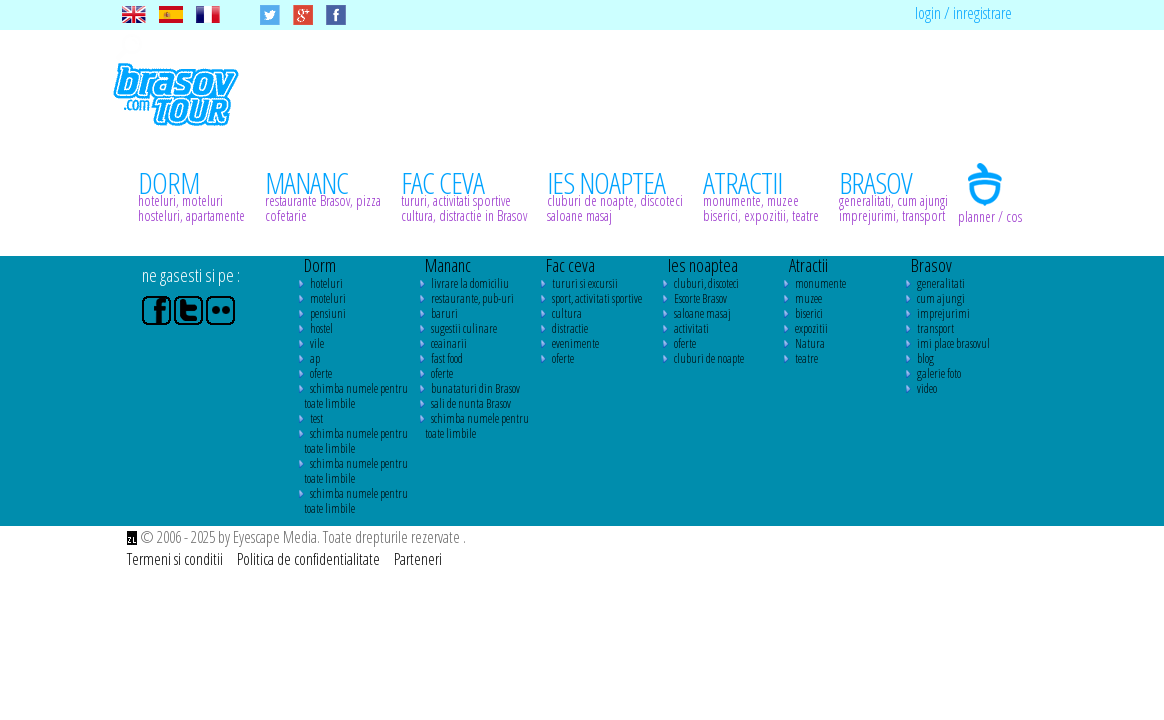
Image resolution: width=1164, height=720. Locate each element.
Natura (810, 343)
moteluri (328, 298)
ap (315, 358)
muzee (808, 298)
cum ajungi (941, 298)
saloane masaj (702, 313)
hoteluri (326, 283)
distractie (570, 328)
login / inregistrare (963, 13)
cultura (567, 313)
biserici (809, 313)
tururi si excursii (585, 283)
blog (925, 358)
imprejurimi (943, 313)
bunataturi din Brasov (475, 388)
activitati (691, 328)
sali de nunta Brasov (471, 403)
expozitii (811, 328)
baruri (444, 313)
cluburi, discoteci (706, 283)
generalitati (941, 283)
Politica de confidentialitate (310, 559)
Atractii (808, 265)
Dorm (320, 265)
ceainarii (449, 343)
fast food (447, 358)
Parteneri (418, 559)
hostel (321, 328)
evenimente (575, 343)
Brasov (931, 265)
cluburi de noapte (709, 358)
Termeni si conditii (176, 559)
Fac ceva (570, 265)
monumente (820, 283)
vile (317, 343)
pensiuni (328, 313)
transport (935, 328)
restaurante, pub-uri (472, 298)
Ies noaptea (703, 265)
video (927, 388)
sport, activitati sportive (597, 298)
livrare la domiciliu (470, 283)
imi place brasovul (953, 343)
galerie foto (939, 373)
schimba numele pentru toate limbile (356, 396)
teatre (806, 358)
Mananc (448, 265)
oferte (321, 373)
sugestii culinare (464, 328)
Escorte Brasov (700, 298)
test (316, 418)
